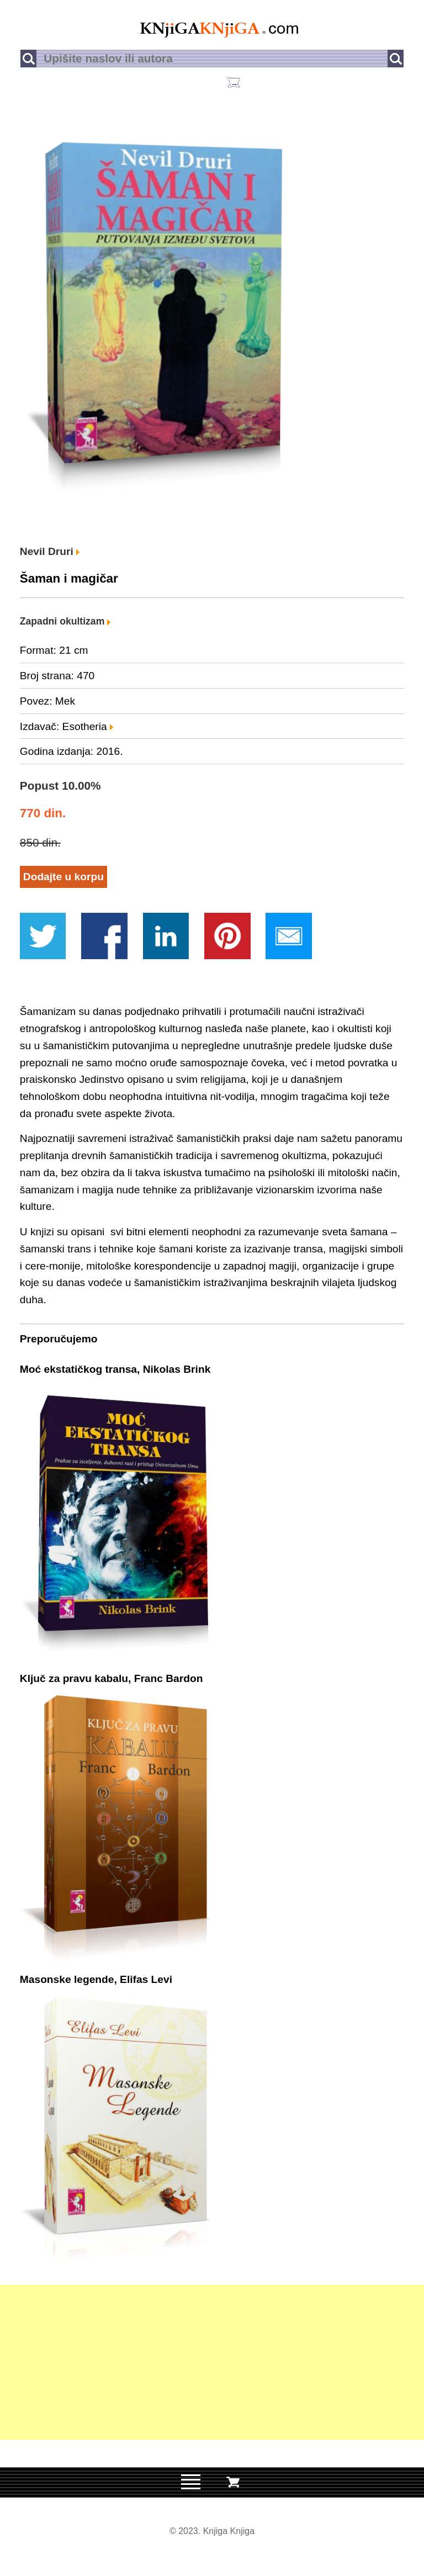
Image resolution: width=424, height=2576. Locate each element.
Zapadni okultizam (65, 621)
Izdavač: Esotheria (66, 726)
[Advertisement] (212, 2362)
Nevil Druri (50, 551)
